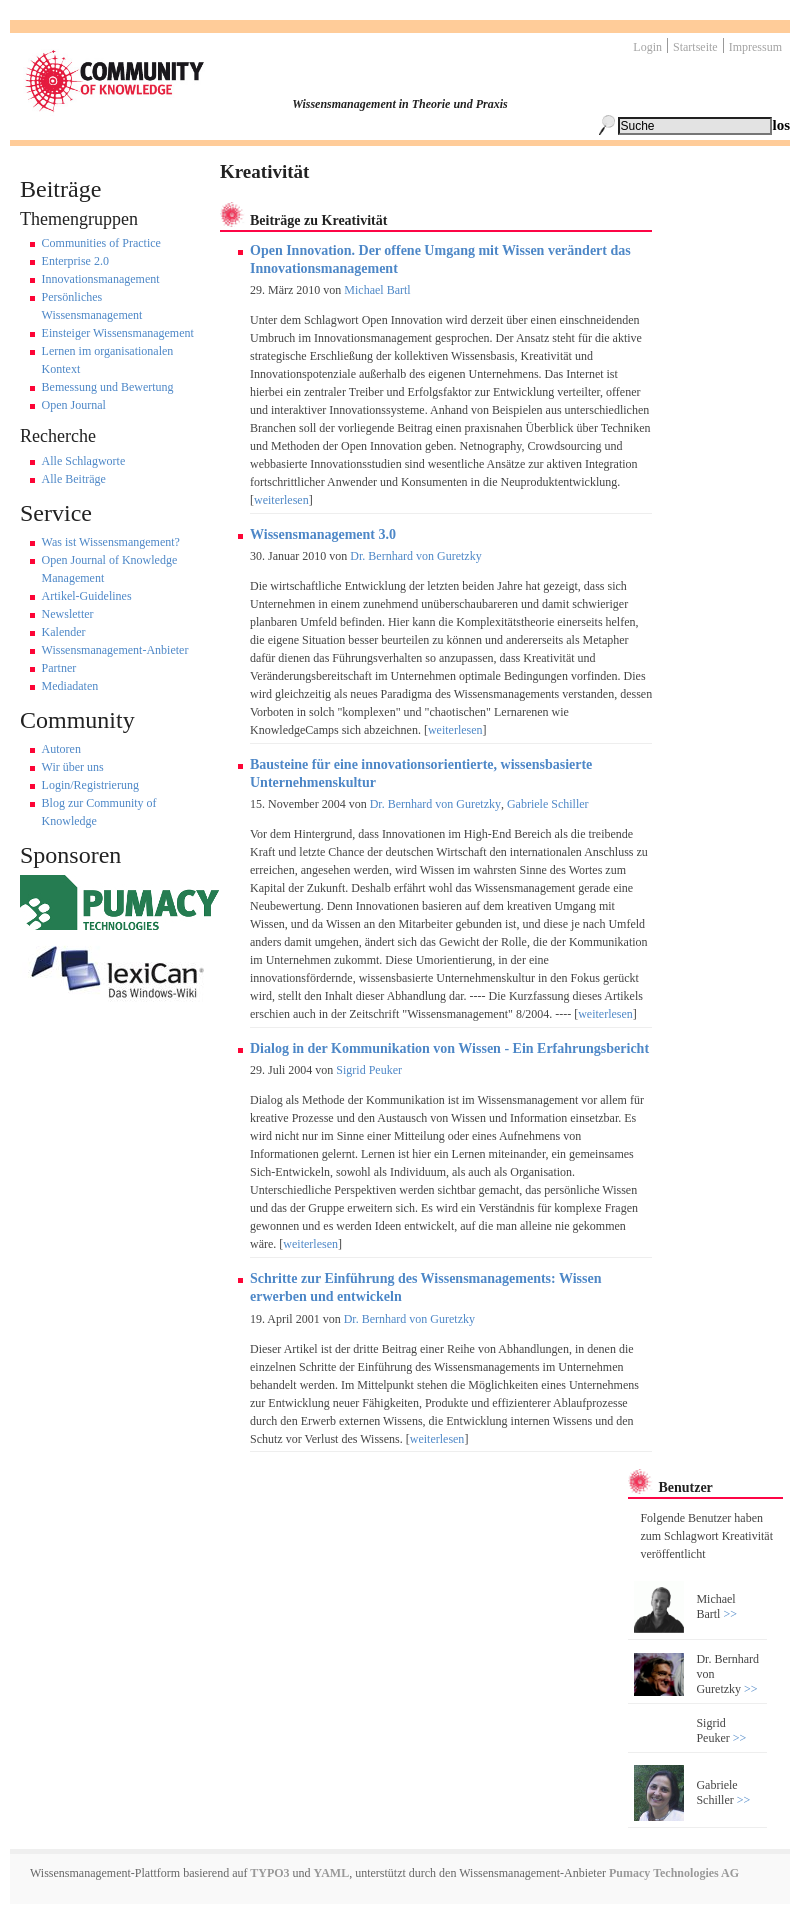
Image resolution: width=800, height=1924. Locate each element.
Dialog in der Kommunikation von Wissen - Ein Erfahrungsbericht (449, 1048)
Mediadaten (70, 686)
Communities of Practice (101, 243)
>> (728, 1614)
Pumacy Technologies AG (674, 1873)
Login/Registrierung (90, 785)
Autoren (61, 749)
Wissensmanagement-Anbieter (115, 650)
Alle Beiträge (74, 479)
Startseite (695, 47)
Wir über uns (73, 767)
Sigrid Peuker (369, 1070)
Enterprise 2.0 (75, 261)
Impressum (755, 47)
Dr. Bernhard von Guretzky (415, 556)
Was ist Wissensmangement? (111, 542)
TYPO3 (268, 1873)
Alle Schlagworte (84, 461)
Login (647, 47)
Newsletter (68, 614)
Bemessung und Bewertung (108, 387)
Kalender (64, 632)
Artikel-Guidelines (87, 596)
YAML (332, 1873)
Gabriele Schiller (548, 804)
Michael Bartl (377, 290)
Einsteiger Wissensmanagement (118, 333)
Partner (59, 668)
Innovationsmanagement (101, 279)
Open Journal (74, 405)
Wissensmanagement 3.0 (323, 534)
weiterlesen (281, 500)
